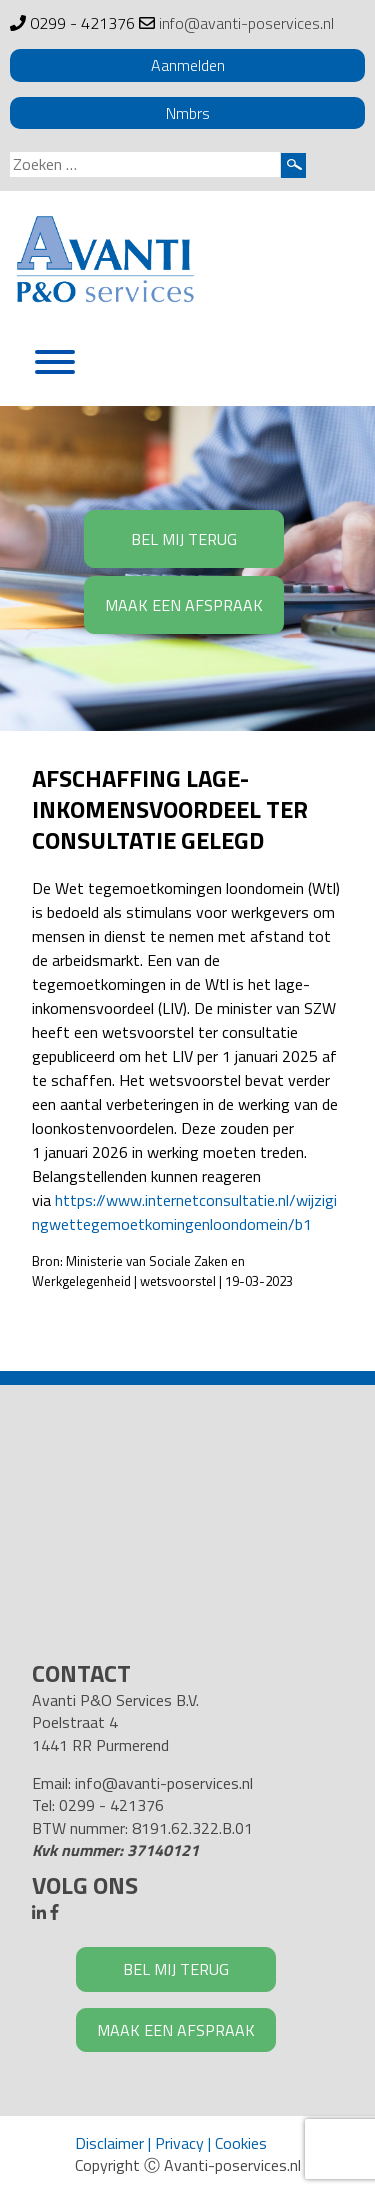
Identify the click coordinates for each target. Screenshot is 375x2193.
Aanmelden (188, 65)
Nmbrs (188, 113)
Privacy (179, 2143)
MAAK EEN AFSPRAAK (184, 605)
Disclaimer (109, 2143)
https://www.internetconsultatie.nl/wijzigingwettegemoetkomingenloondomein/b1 (184, 1212)
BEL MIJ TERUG (184, 539)
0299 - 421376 (82, 23)
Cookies (241, 2143)
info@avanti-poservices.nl (246, 23)
